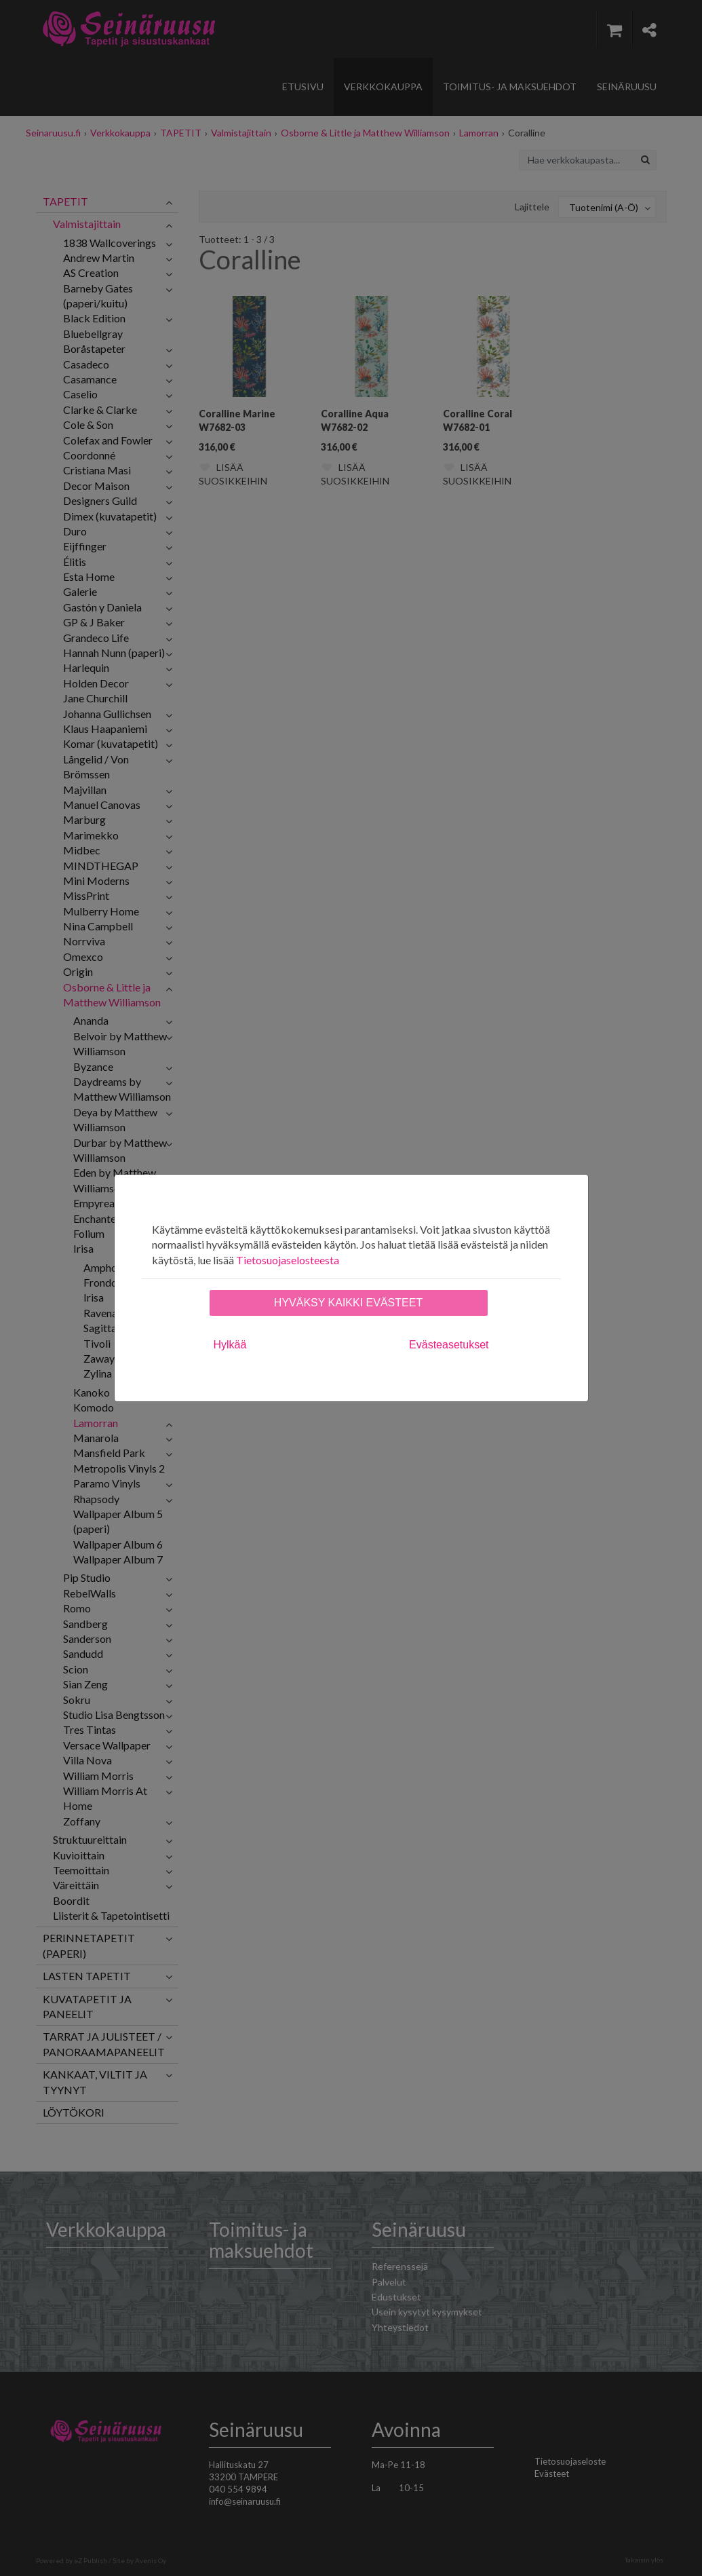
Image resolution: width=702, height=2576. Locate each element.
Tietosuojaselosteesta (287, 1259)
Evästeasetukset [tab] (448, 1344)
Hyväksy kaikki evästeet (348, 1302)
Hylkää (230, 1344)
